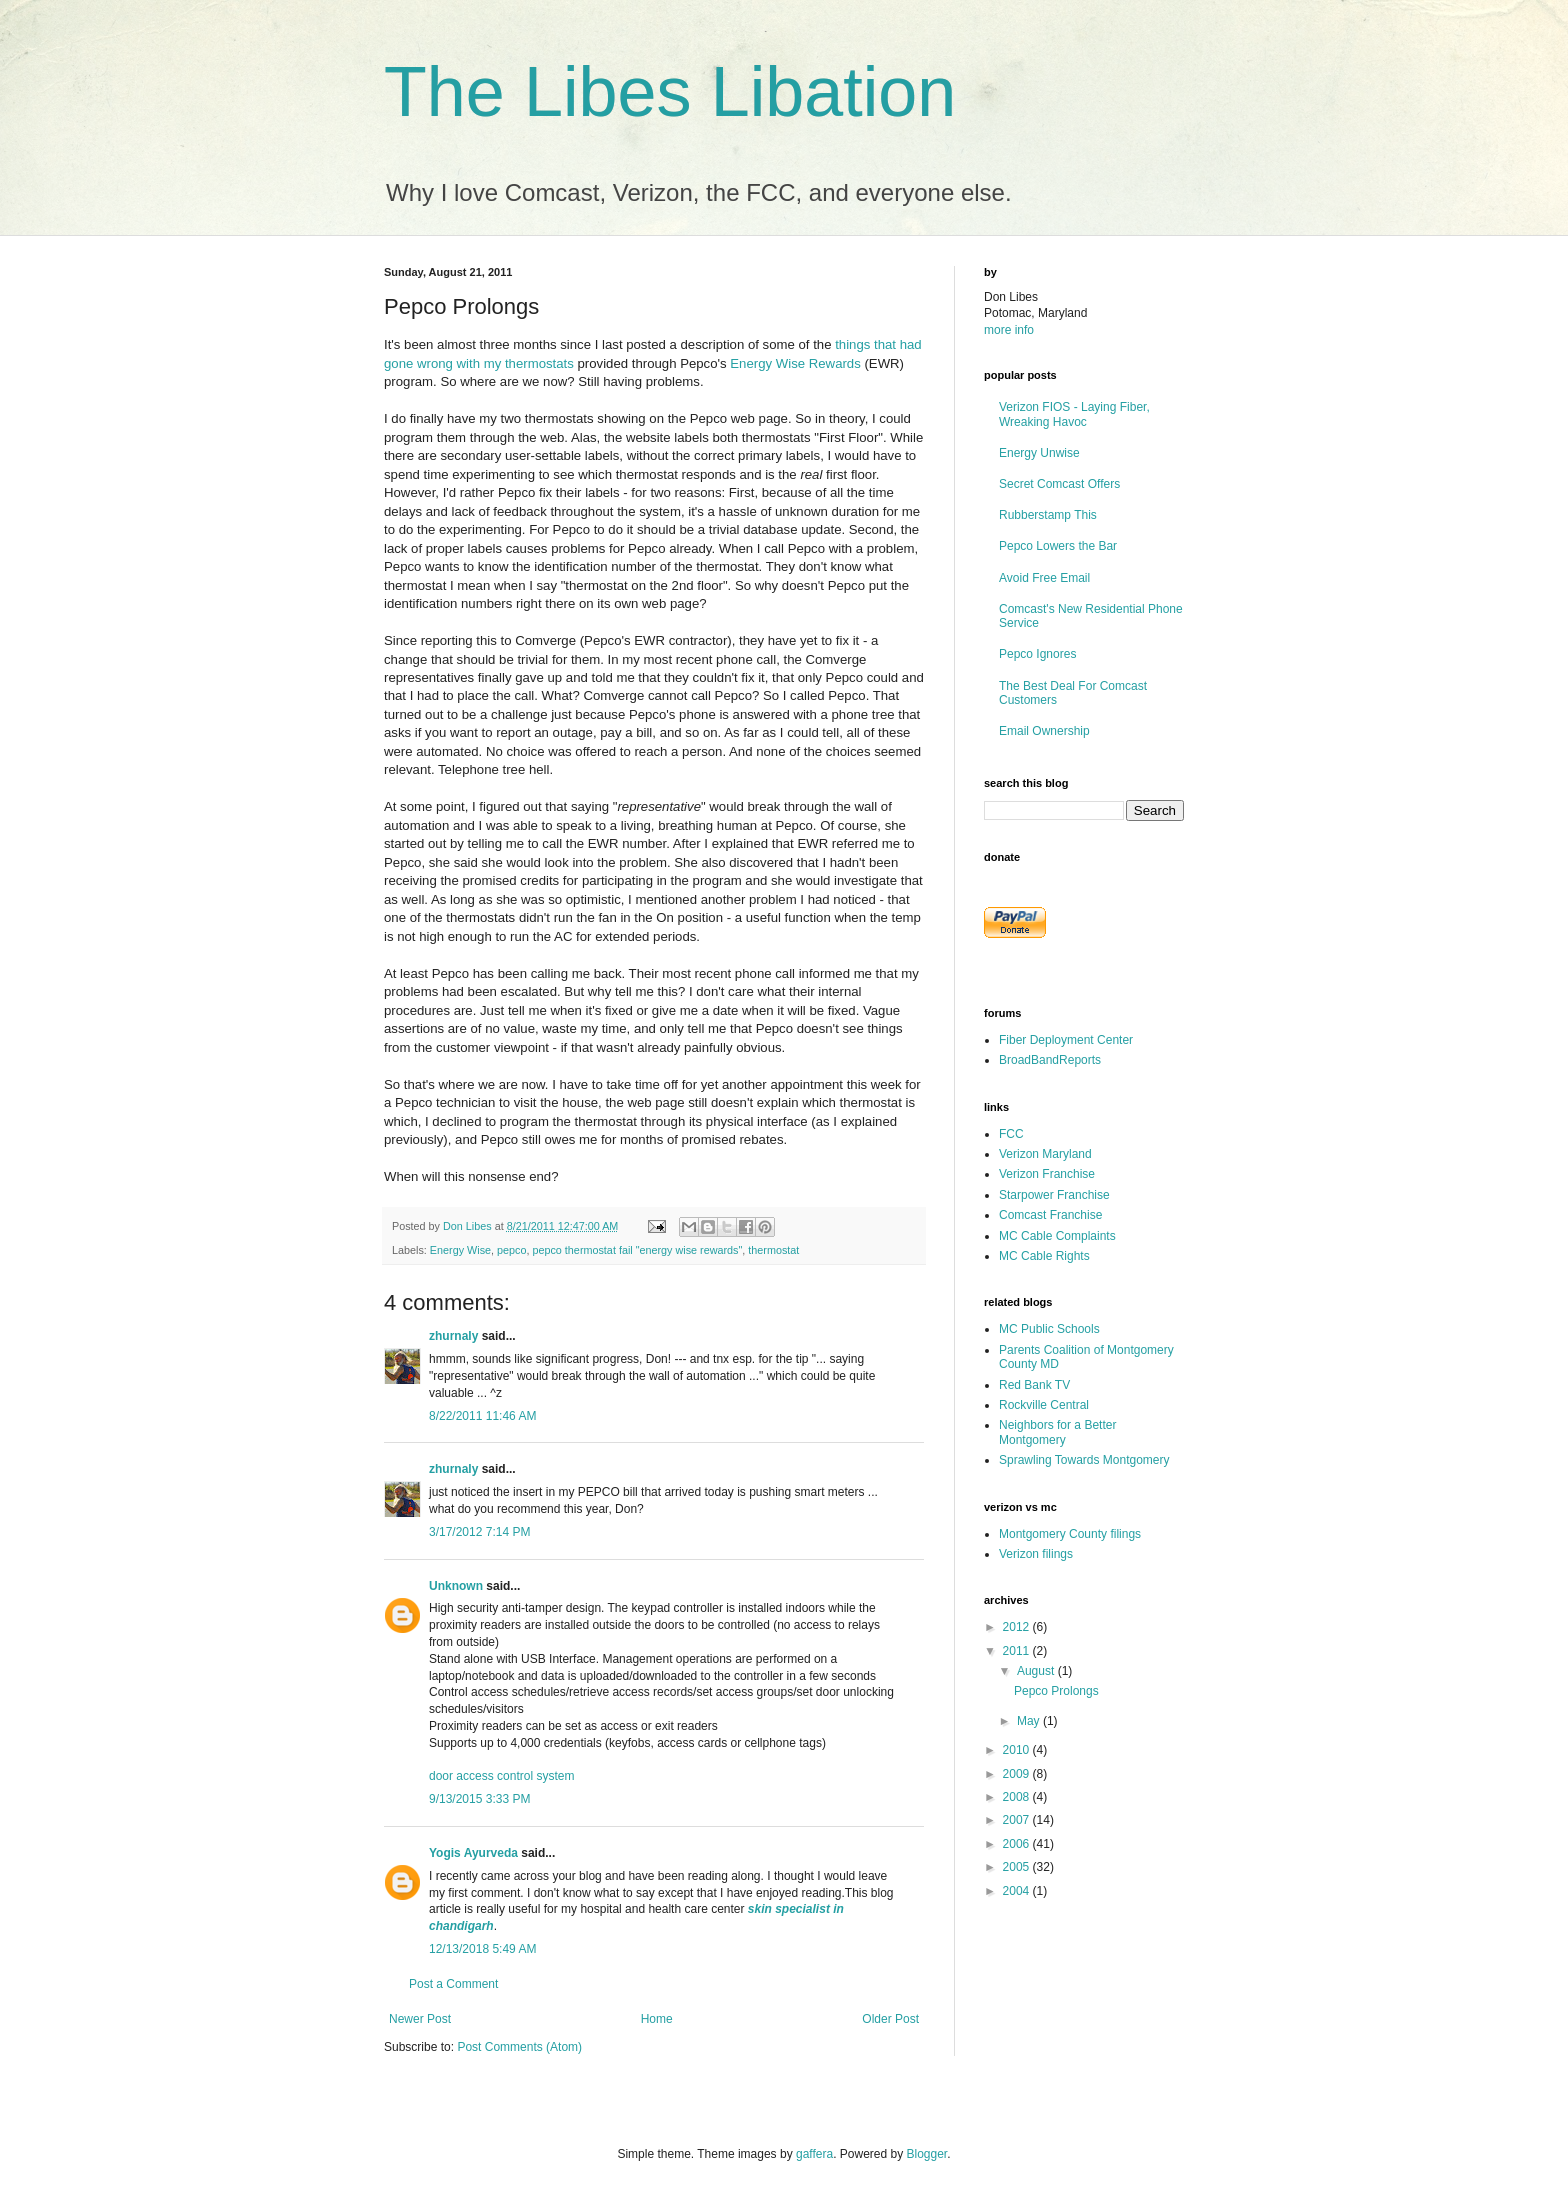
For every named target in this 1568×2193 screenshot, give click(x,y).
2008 (1018, 1797)
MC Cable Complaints (1057, 1236)
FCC (1011, 1134)
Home (657, 2019)
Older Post (890, 2019)
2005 (1018, 1867)
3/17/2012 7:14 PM (479, 1532)
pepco (511, 1250)
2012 (1018, 1627)
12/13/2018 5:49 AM (482, 1949)
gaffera (814, 2154)
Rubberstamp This (1048, 515)
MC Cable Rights (1044, 1256)
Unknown (456, 1586)
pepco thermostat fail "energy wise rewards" (637, 1250)
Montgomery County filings (1070, 1534)
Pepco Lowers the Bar (1058, 546)
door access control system (501, 1776)
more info (1009, 330)
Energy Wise (460, 1250)
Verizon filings (1036, 1554)
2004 (1018, 1891)
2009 (1018, 1774)
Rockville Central (1044, 1405)
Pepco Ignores (1037, 654)
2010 (1018, 1750)
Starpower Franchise (1054, 1195)
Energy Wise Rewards (795, 363)
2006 (1018, 1844)
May (1030, 1721)
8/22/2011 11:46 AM (482, 1416)
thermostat (773, 1250)
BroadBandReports (1050, 1060)
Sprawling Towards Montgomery (1084, 1460)
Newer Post (420, 2019)
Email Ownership (1044, 731)
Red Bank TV (1034, 1385)
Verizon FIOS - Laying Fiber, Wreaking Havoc (1074, 414)
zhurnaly (453, 1336)
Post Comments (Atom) (519, 2047)
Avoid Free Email (1044, 578)
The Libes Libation (670, 92)
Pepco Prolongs (1056, 1691)
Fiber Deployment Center (1066, 1040)
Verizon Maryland (1045, 1154)
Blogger (927, 2154)
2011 (1018, 1651)
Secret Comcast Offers (1059, 484)
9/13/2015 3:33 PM (479, 1799)
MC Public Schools (1049, 1329)
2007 (1018, 1820)
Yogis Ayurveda (473, 1853)
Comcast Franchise (1050, 1215)
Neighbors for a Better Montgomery (1057, 1432)
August (1037, 1671)
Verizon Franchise (1047, 1174)
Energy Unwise (1039, 453)
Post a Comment (453, 1984)
